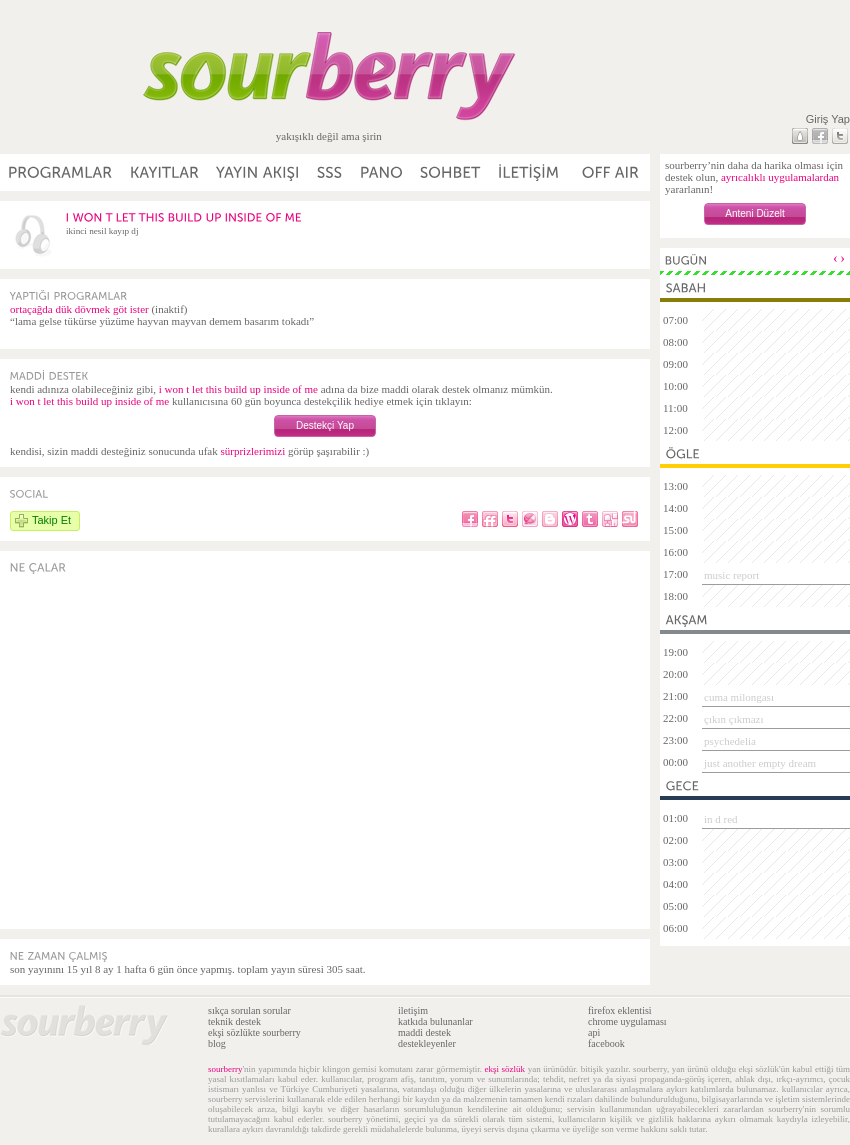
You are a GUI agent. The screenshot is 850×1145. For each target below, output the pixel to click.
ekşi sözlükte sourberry (254, 1032)
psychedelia (730, 741)
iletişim (413, 1010)
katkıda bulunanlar (435, 1021)
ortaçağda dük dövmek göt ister (79, 309)
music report (731, 575)
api (594, 1032)
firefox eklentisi (620, 1010)
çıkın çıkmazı (734, 719)
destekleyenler (427, 1043)
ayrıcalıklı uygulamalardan (780, 177)
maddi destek (424, 1032)
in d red (721, 819)
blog (217, 1043)
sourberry (225, 1069)
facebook (606, 1043)
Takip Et (51, 520)
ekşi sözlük (505, 1069)
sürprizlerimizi (252, 451)
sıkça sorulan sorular (249, 1010)
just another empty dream (760, 763)
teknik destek (234, 1021)
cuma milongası (739, 697)
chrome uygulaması (627, 1021)
